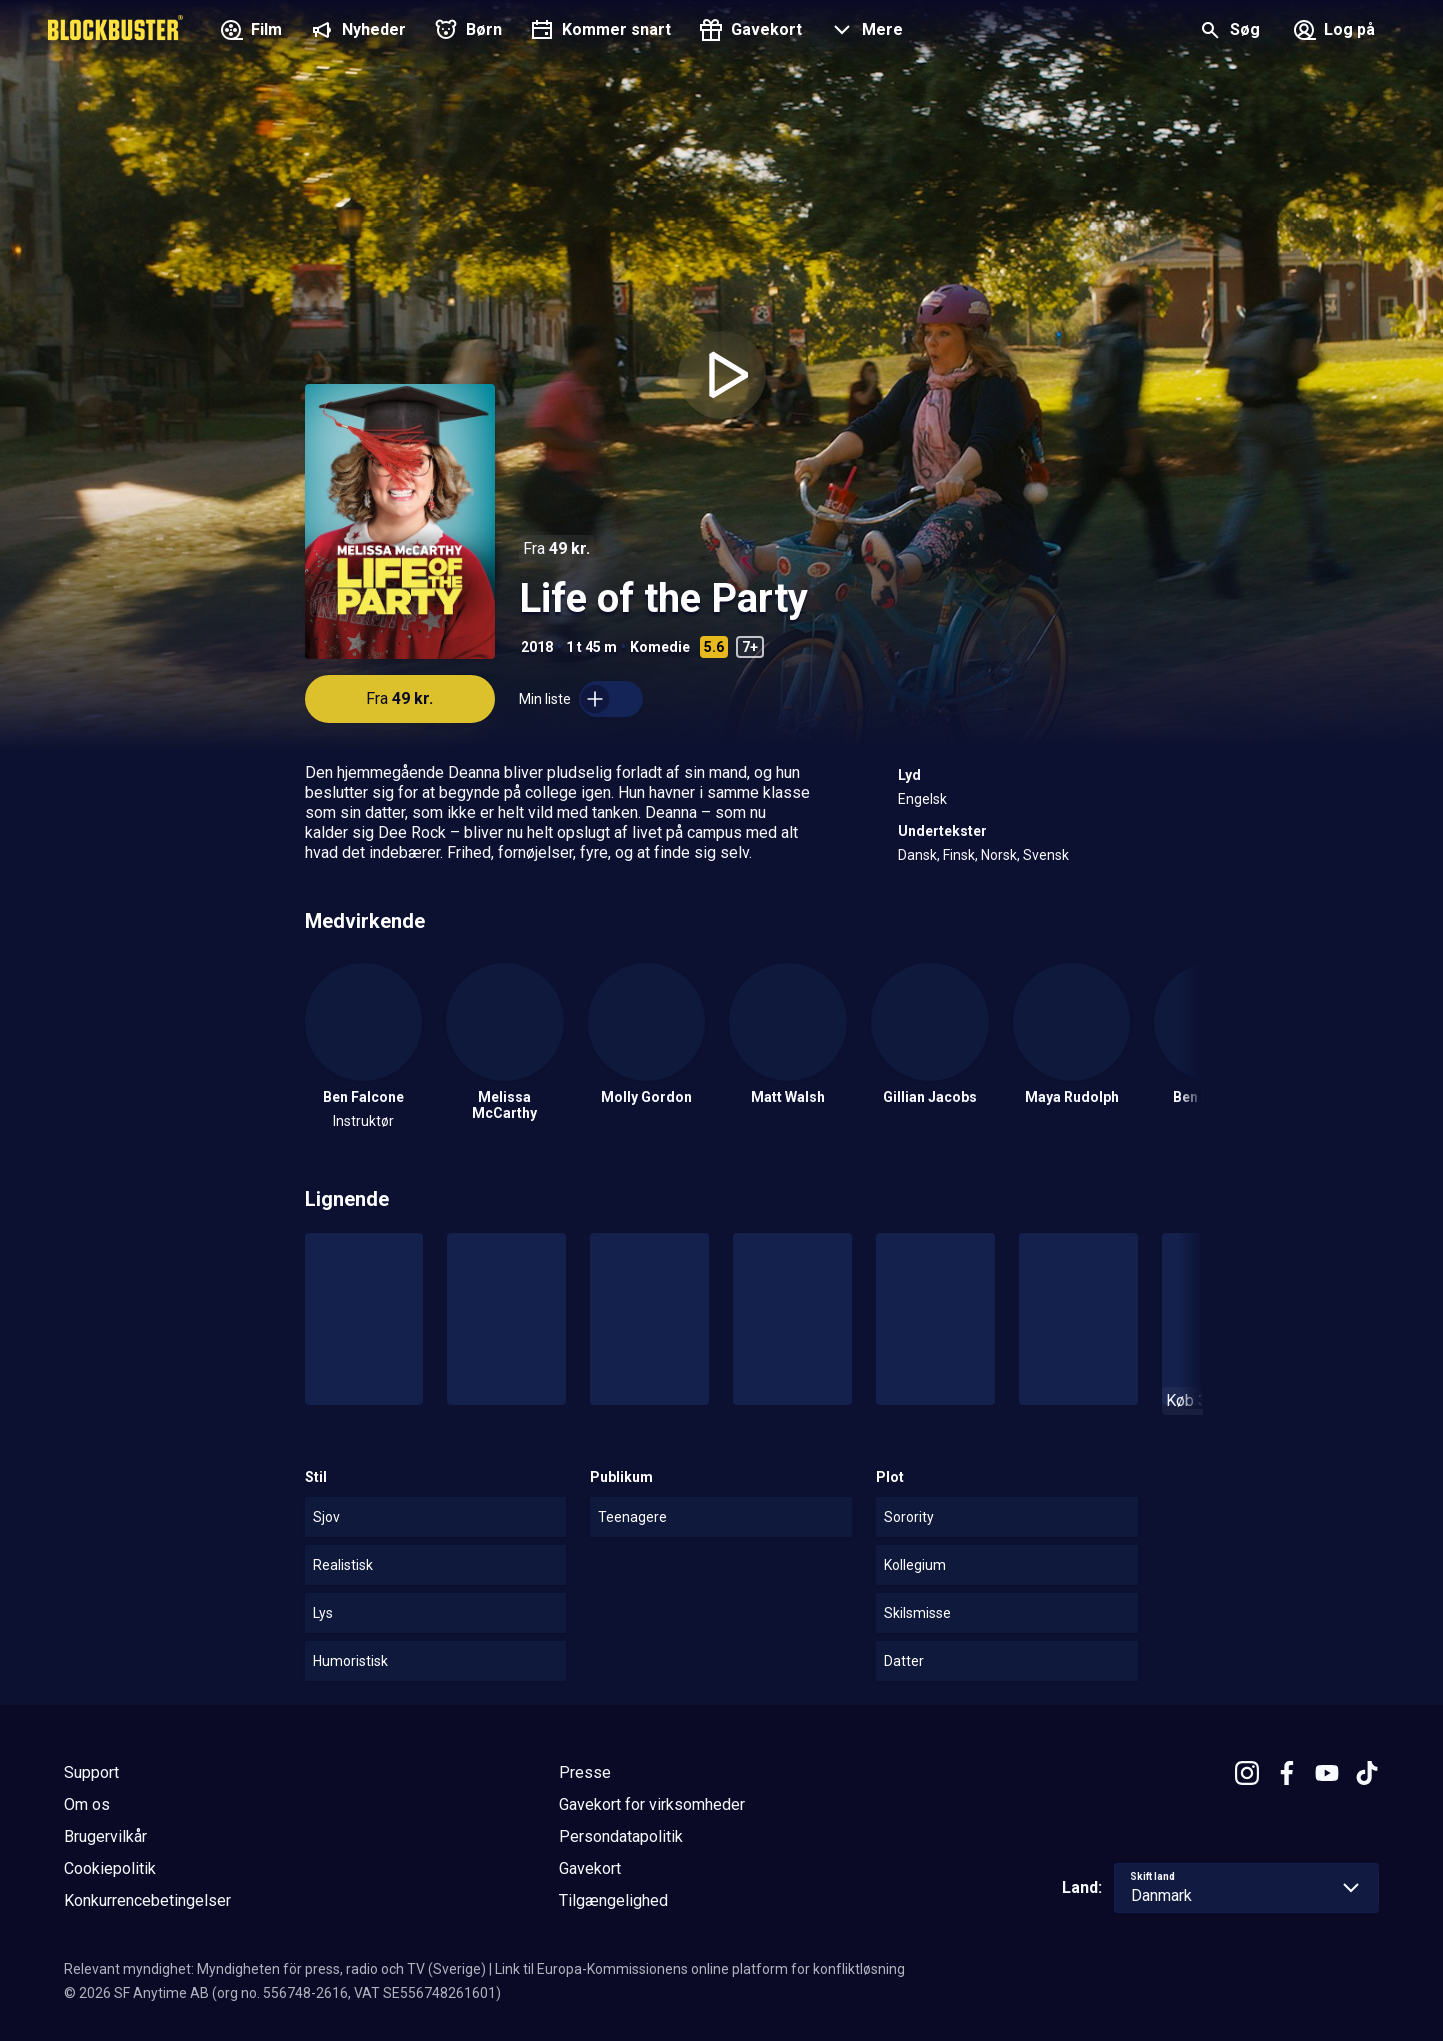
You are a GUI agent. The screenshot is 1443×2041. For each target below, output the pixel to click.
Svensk (1046, 855)
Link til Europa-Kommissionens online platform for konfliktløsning (700, 1969)
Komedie (660, 647)
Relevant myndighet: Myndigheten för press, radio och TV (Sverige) (275, 1969)
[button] (864, 32)
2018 (537, 647)
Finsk (959, 855)
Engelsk (922, 799)
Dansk (917, 855)
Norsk (999, 855)
